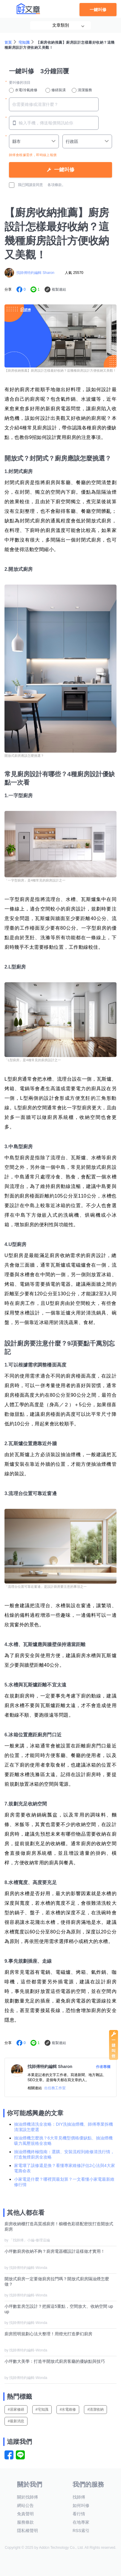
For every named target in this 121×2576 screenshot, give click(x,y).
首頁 (8, 42)
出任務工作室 (55, 2088)
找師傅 (79, 2497)
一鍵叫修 (98, 9)
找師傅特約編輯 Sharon (35, 273)
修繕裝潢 (55, 90)
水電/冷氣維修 (23, 90)
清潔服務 (82, 90)
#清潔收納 (95, 2409)
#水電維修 (68, 2409)
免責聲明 (25, 2513)
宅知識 (24, 42)
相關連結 (34, 2088)
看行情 (79, 2513)
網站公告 (25, 2505)
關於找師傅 (27, 2497)
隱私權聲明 (27, 2530)
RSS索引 (81, 2530)
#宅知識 (42, 2409)
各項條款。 (56, 185)
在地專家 (81, 2522)
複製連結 (59, 289)
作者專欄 (103, 2067)
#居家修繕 (16, 2409)
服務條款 (25, 2522)
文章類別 (60, 25)
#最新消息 (16, 2421)
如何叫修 (81, 2505)
